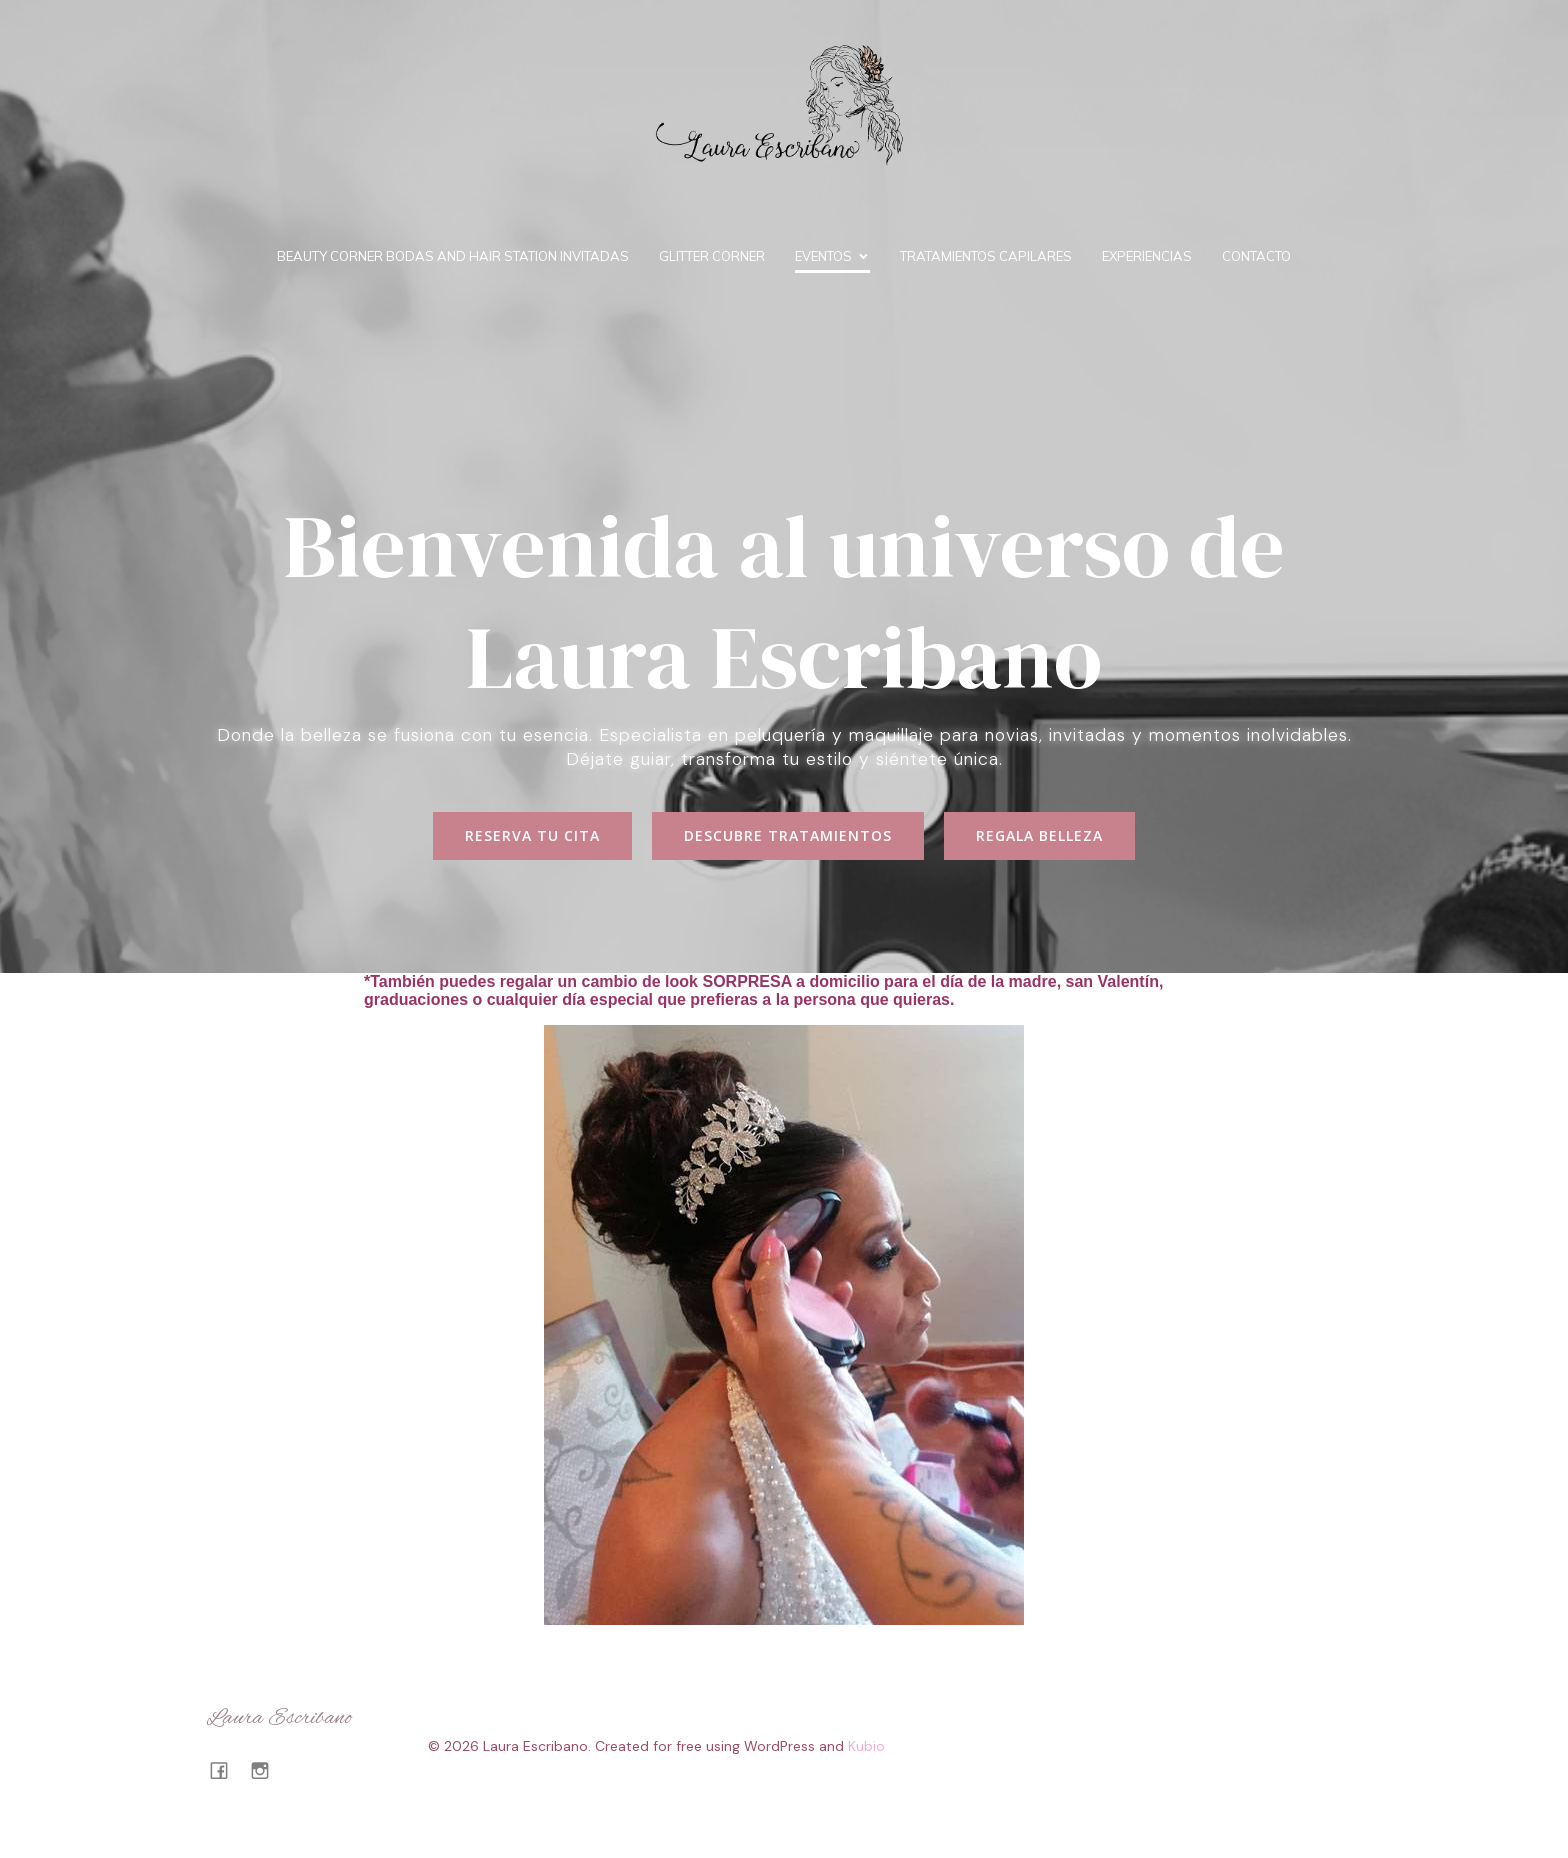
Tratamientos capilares (986, 256)
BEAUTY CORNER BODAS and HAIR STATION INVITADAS (453, 256)
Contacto (1256, 256)
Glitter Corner (712, 256)
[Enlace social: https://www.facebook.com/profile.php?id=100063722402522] (226, 1770)
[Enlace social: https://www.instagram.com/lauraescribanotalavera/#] (267, 1770)
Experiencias (1147, 256)
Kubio (866, 1746)
